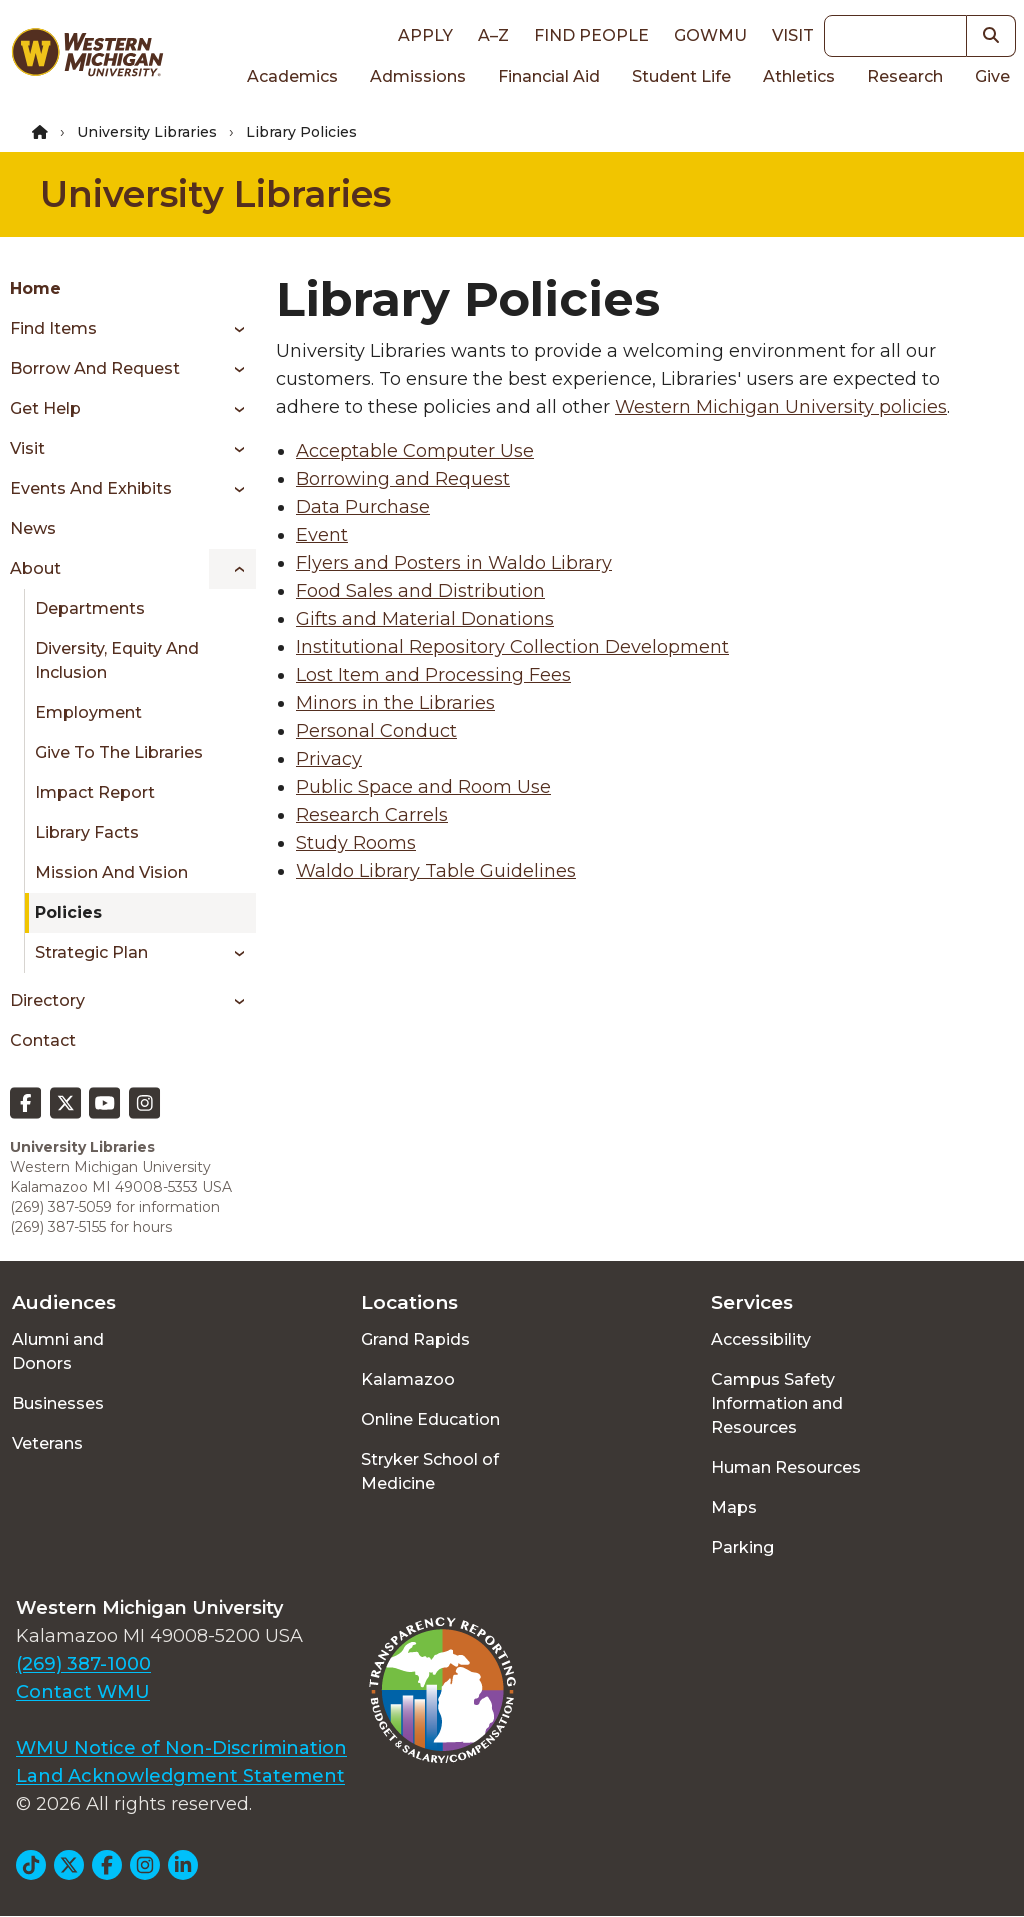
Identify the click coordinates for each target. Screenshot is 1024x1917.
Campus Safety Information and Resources (777, 1403)
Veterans (47, 1443)
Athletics (799, 76)
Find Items (53, 328)
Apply (425, 35)
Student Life (681, 76)
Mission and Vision (111, 872)
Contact (43, 1040)
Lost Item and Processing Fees (433, 675)
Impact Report (95, 792)
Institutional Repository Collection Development (512, 647)
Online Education (430, 1419)
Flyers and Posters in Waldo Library (454, 563)
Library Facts (87, 832)
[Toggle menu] (232, 329)
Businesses (58, 1403)
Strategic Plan (91, 952)
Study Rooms (356, 843)
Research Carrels (372, 815)
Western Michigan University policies (781, 407)
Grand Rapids (415, 1339)
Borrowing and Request (403, 479)
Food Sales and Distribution (420, 591)
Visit (793, 35)
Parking (742, 1547)
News (33, 528)
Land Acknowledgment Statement (180, 1776)
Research (905, 76)
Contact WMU (83, 1692)
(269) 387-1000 (83, 1664)
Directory (47, 1000)
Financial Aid (549, 76)
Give (992, 76)
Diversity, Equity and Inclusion (117, 660)
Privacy (329, 759)
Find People (591, 35)
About (35, 568)
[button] (991, 36)
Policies (68, 912)
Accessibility (761, 1339)
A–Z (493, 35)
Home (35, 288)
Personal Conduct (376, 731)
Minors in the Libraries (395, 703)
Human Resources (786, 1467)
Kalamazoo (408, 1379)
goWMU (710, 35)
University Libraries (147, 132)
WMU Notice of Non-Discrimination (181, 1748)
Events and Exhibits (91, 488)
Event (322, 535)
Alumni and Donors (58, 1351)
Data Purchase (363, 507)
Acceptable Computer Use (415, 451)
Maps (734, 1507)
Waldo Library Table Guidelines (436, 871)
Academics (292, 76)
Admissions (418, 76)
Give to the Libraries (119, 752)
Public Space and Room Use (423, 787)
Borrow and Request (95, 368)
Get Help (45, 408)
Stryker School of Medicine (430, 1471)
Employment (88, 712)
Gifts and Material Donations (425, 619)
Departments (90, 608)
